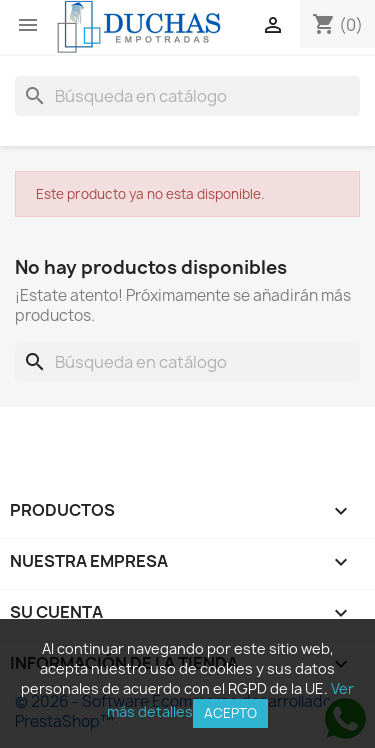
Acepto (230, 713)
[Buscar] (187, 96)
